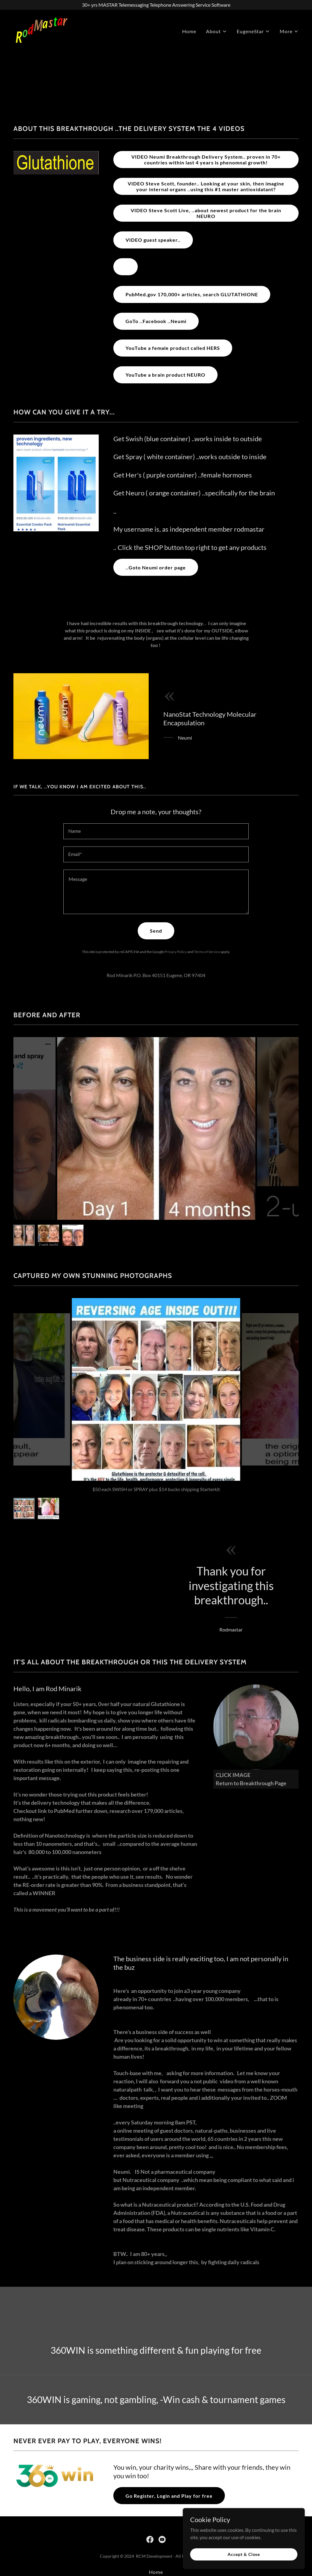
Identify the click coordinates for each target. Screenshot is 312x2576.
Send (156, 931)
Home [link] (189, 31)
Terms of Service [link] (207, 951)
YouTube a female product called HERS (173, 348)
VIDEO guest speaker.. (153, 240)
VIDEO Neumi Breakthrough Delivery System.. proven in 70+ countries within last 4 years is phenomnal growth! (206, 159)
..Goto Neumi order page (156, 567)
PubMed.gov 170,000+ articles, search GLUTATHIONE (192, 294)
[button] (216, 31)
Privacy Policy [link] (176, 951)
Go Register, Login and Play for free (169, 2496)
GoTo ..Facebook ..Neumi (156, 321)
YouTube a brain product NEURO (165, 375)
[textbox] (156, 831)
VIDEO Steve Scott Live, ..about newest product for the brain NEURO (206, 213)
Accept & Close (244, 2554)
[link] (41, 30)
